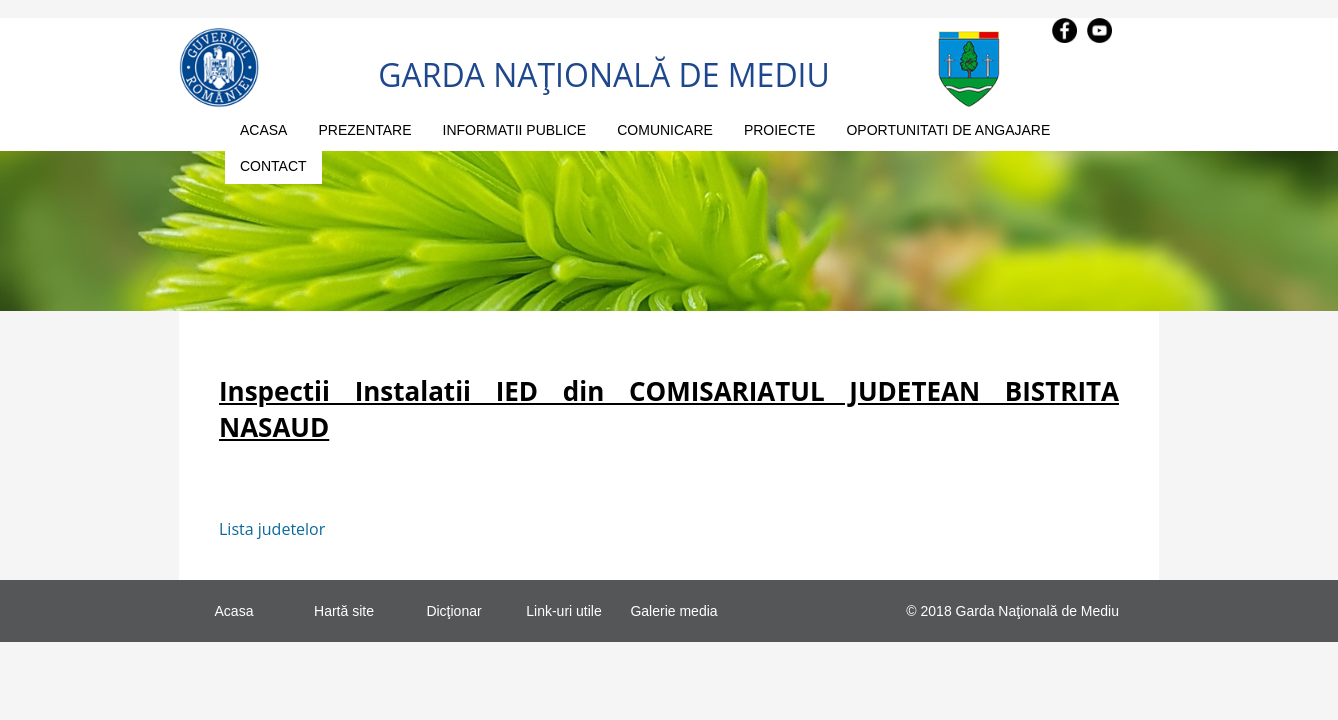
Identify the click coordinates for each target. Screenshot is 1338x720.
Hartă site (344, 611)
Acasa (234, 611)
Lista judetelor (272, 529)
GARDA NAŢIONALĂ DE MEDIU (604, 74)
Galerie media (673, 611)
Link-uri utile (563, 611)
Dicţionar (453, 611)
